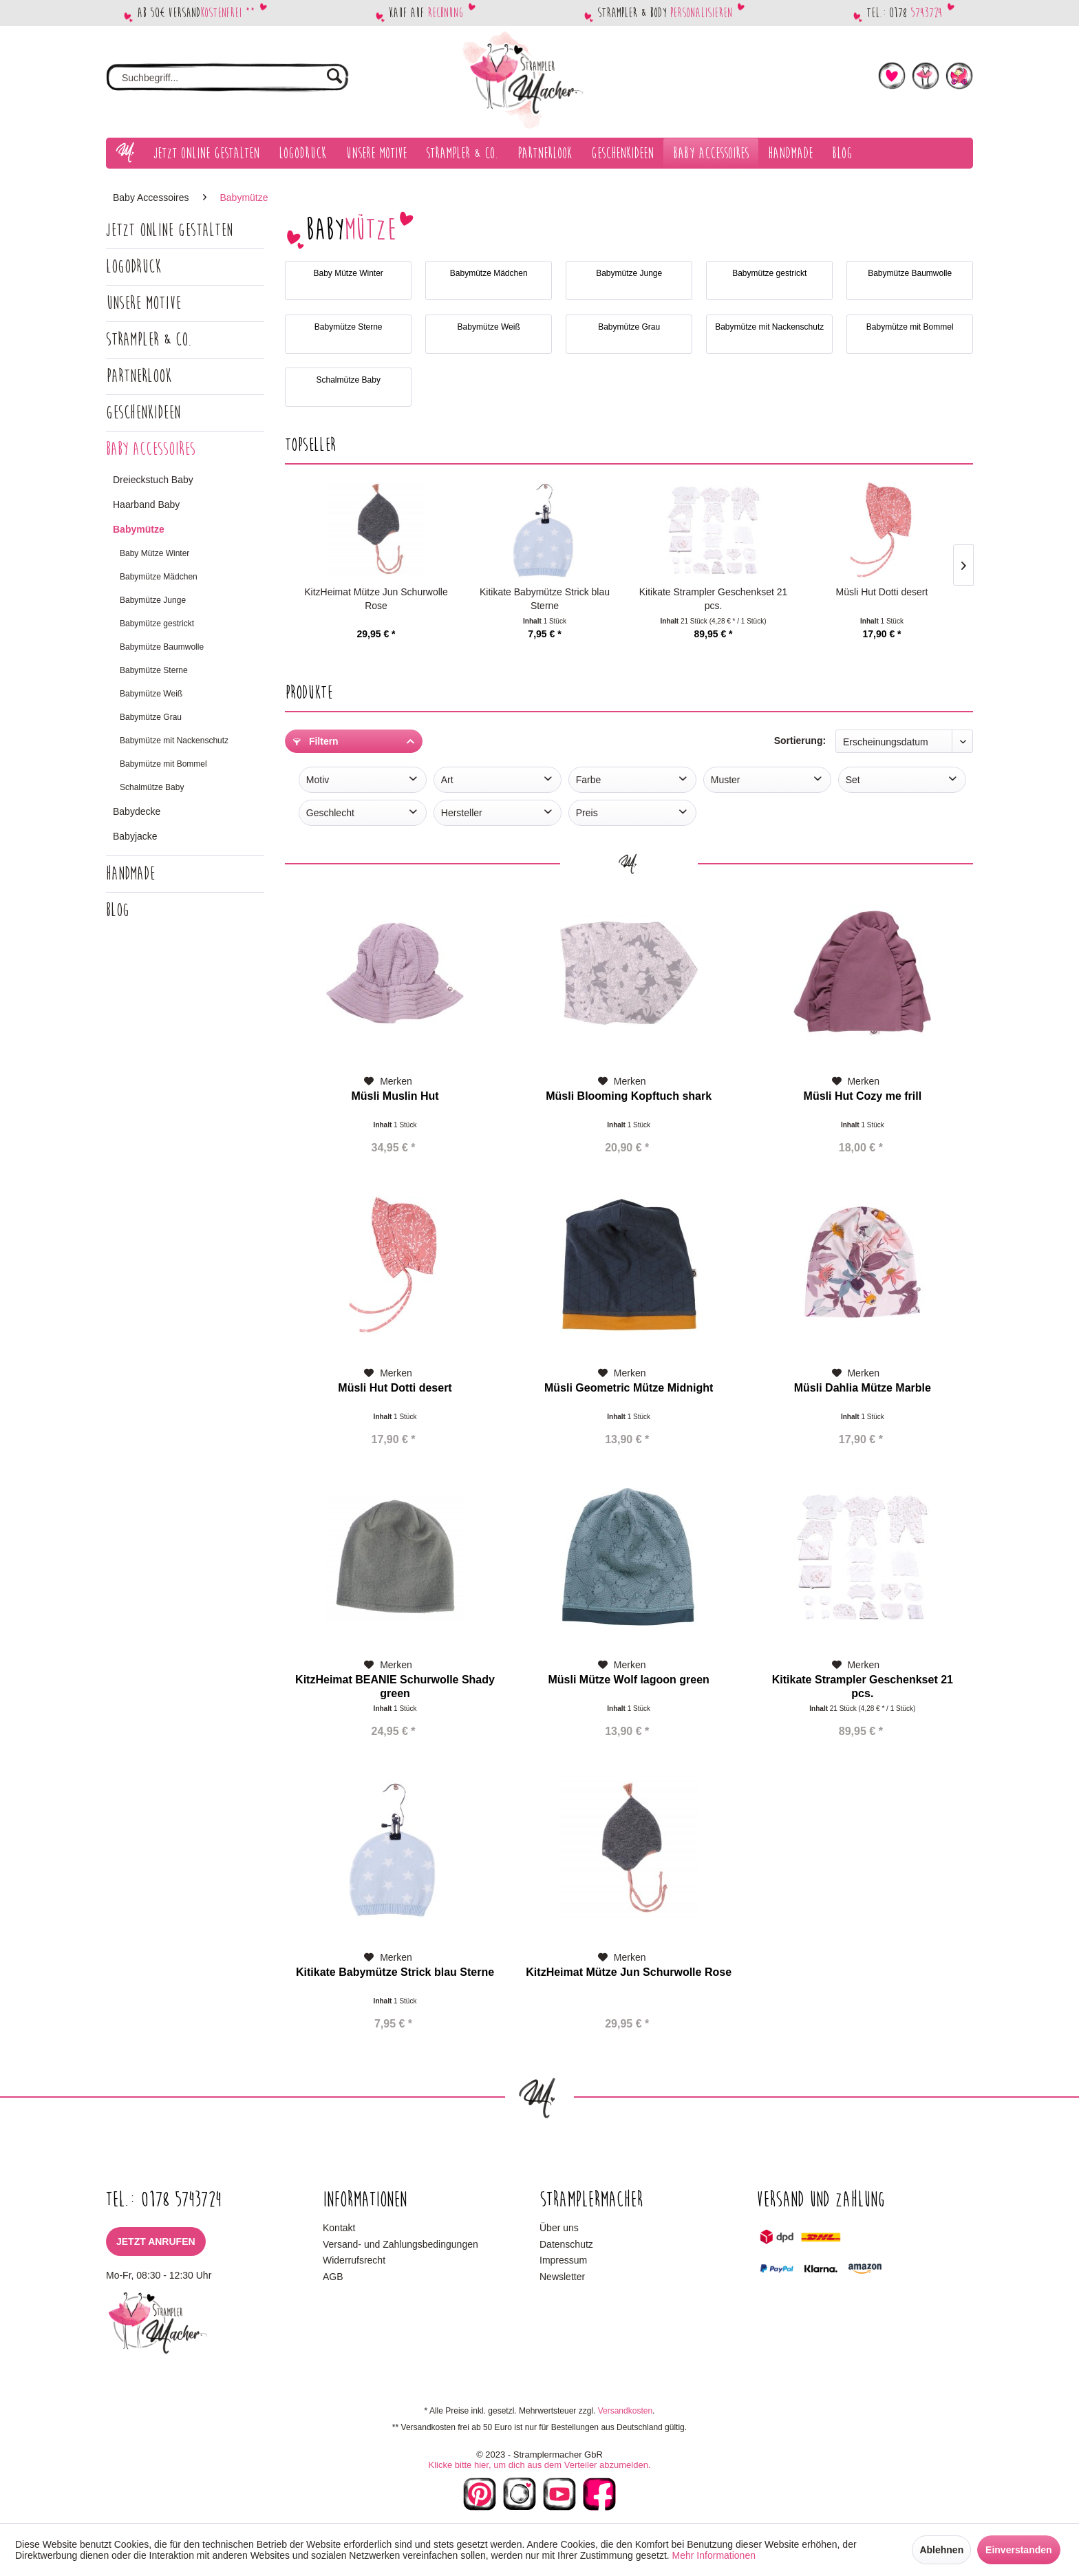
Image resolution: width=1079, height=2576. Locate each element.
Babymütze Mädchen (158, 577)
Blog (117, 910)
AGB (333, 2276)
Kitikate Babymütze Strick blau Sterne (545, 598)
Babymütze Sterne (154, 670)
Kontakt (339, 2227)
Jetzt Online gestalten (169, 230)
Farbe (588, 779)
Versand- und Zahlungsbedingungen (400, 2244)
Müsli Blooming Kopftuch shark (629, 1096)
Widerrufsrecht (354, 2260)
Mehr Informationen (714, 2555)
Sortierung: (800, 740)
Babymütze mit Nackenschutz (174, 740)
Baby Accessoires (150, 449)
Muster (725, 779)
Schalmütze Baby (152, 787)
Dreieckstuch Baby (153, 479)
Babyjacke (135, 836)
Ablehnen (941, 2549)
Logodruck (133, 267)
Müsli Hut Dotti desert (882, 591)
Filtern (316, 741)
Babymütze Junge (153, 600)
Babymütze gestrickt (157, 623)
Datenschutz (566, 2244)
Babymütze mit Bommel (163, 764)
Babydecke (136, 811)
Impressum (563, 2260)
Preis (587, 812)
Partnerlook (138, 376)
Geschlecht (330, 812)
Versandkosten (625, 2411)
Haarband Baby (146, 504)
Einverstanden (1018, 2549)
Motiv (317, 779)
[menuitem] (227, 78)
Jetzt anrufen (155, 2241)
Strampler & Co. (148, 340)
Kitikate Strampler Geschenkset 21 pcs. (713, 598)
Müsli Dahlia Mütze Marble (862, 1388)
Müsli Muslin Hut (394, 1096)
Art (447, 779)
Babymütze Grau (151, 717)
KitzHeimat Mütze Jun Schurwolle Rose (376, 598)
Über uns (559, 2227)
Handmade (130, 874)
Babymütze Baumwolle (162, 647)
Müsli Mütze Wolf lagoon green (628, 1679)
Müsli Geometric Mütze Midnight (628, 1388)
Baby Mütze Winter (154, 553)
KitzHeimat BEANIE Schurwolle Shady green (395, 1686)
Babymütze (138, 529)
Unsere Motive (143, 303)
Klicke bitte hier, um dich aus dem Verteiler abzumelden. (539, 2465)
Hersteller (461, 812)
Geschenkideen (143, 413)
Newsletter (562, 2276)
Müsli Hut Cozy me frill (863, 1096)
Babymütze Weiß (151, 694)
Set (853, 779)
